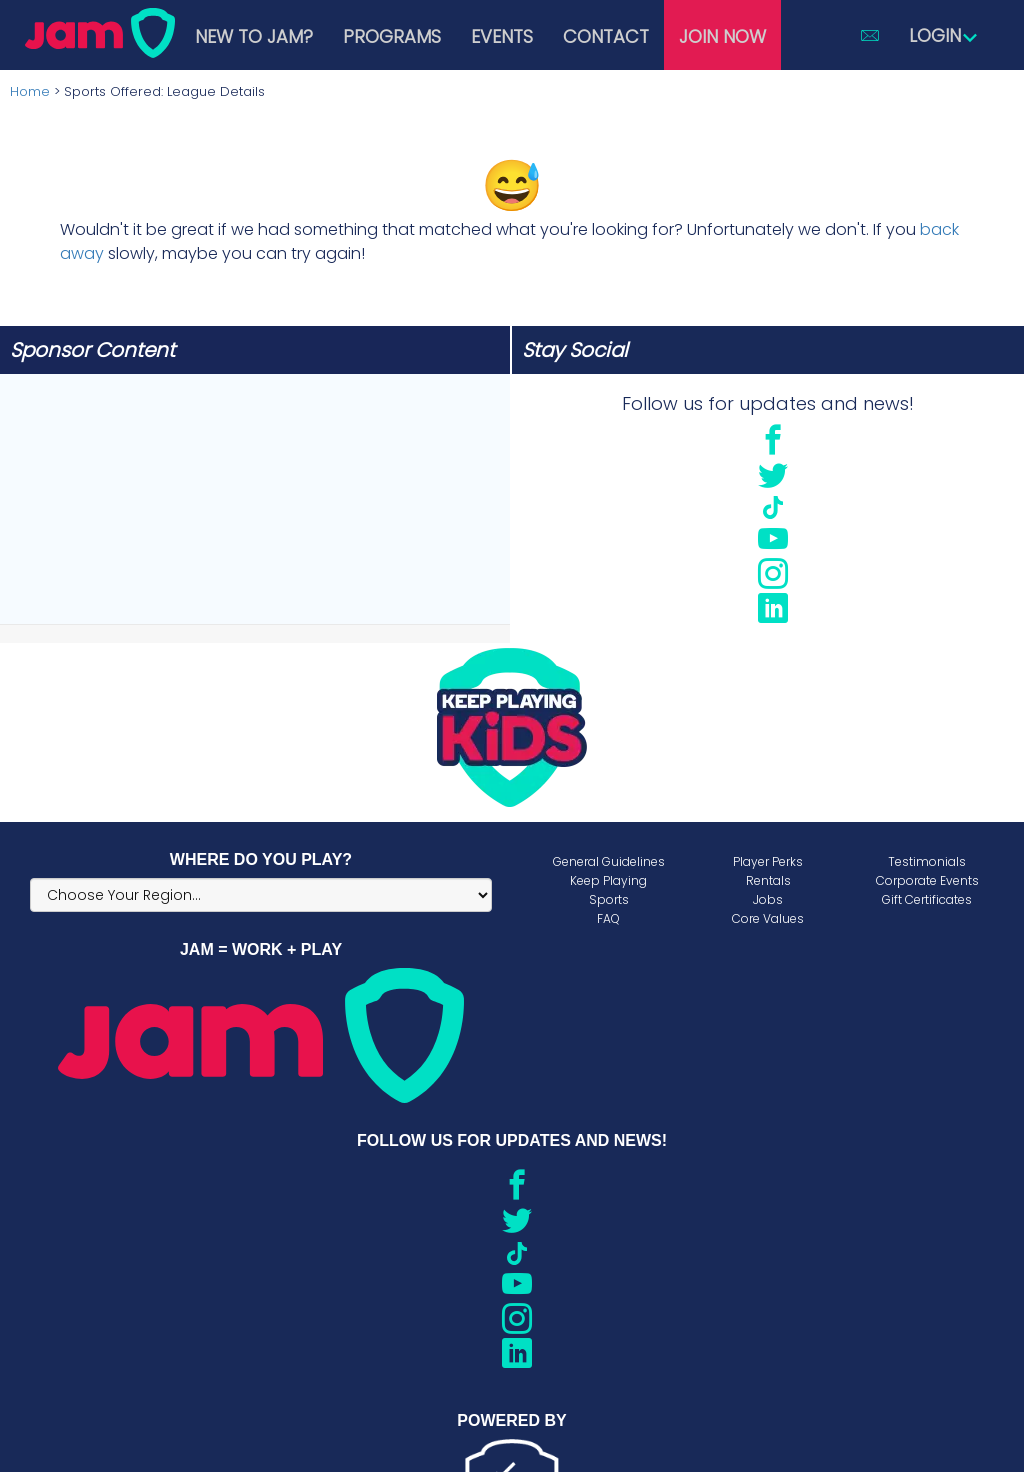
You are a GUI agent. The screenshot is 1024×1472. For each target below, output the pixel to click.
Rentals (768, 880)
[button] (870, 35)
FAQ (608, 918)
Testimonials (927, 861)
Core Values (768, 918)
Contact (606, 36)
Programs (392, 36)
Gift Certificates (927, 899)
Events (502, 36)
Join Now (722, 36)
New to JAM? (254, 36)
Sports (609, 899)
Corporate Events (927, 880)
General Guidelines (609, 861)
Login (944, 35)
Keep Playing (608, 880)
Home (30, 91)
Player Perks (768, 861)
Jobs (768, 899)
